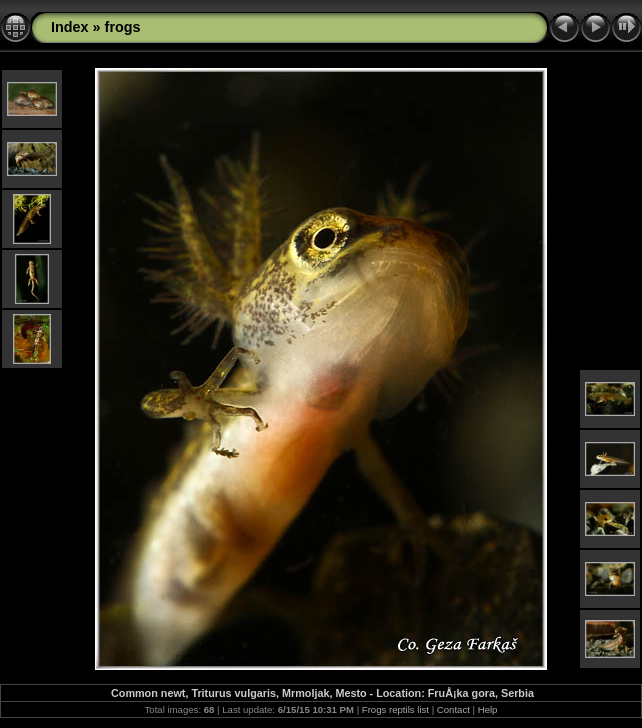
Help (488, 709)
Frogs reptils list (395, 709)
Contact (453, 709)
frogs (123, 27)
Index (70, 27)
